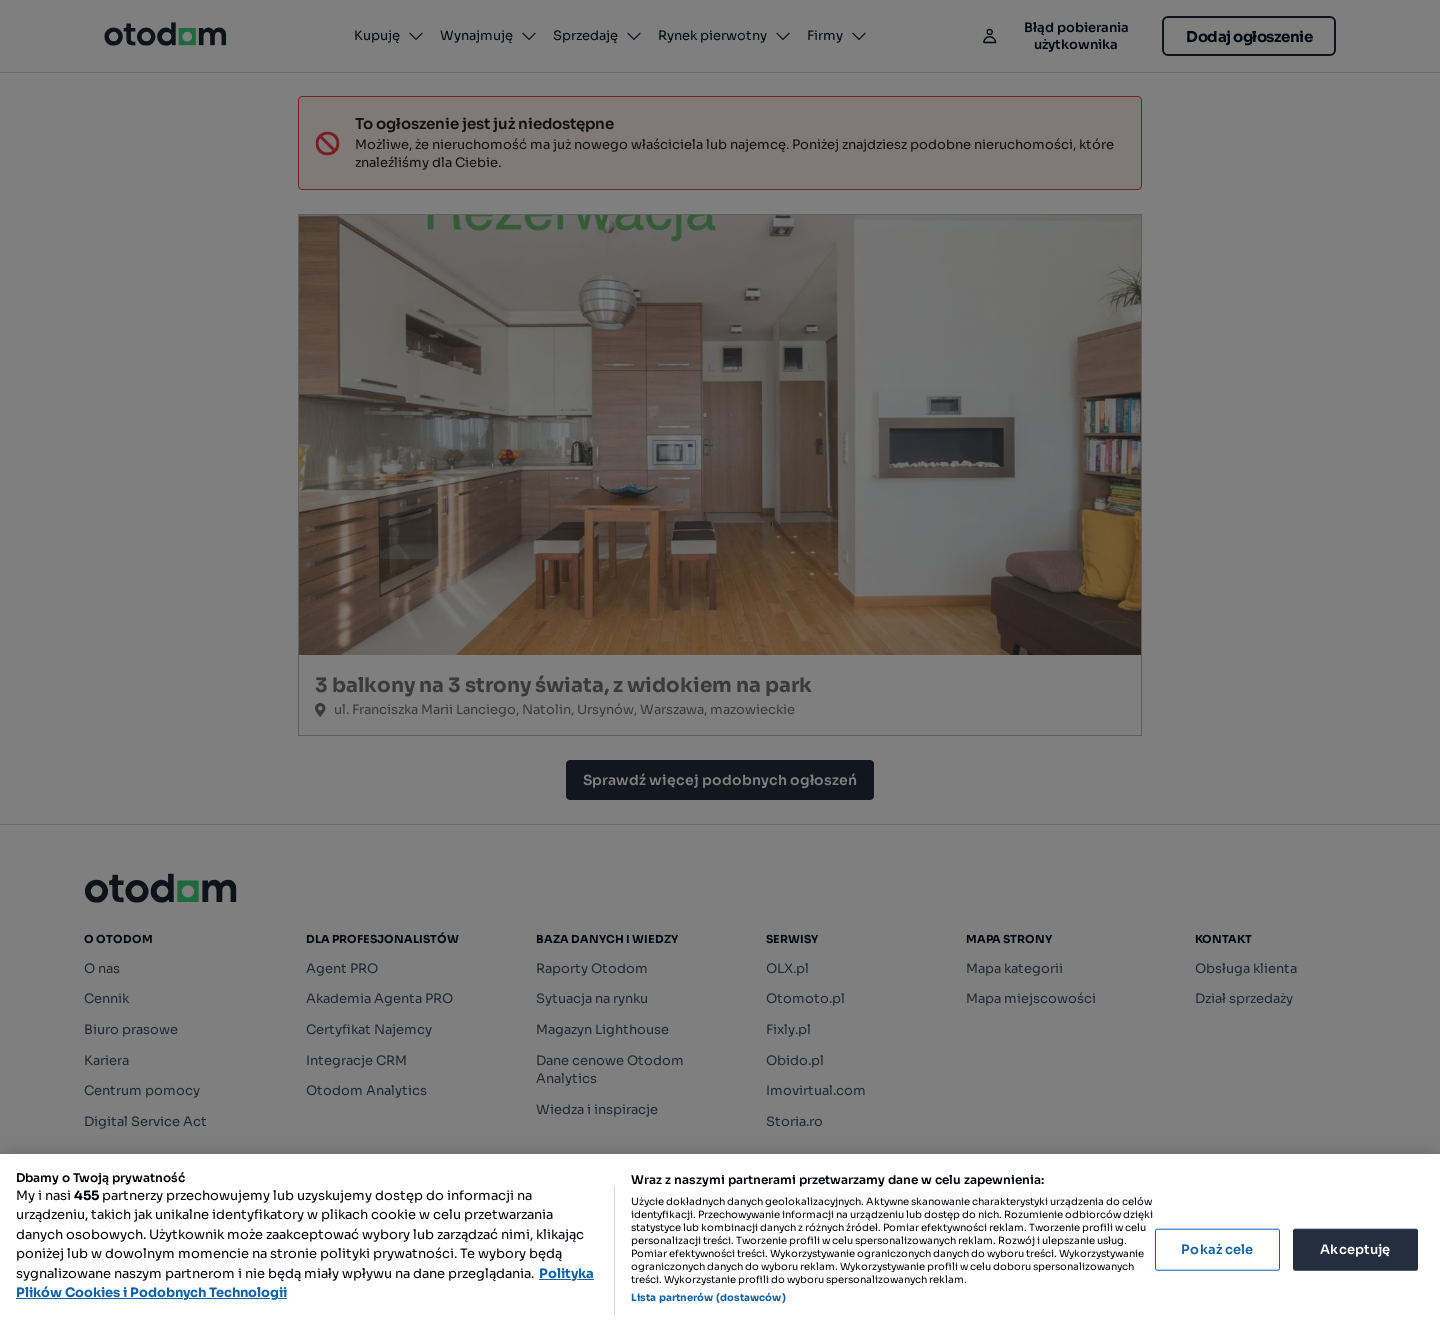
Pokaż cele (1217, 1249)
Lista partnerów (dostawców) (708, 1297)
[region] (720, 1243)
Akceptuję (1355, 1249)
